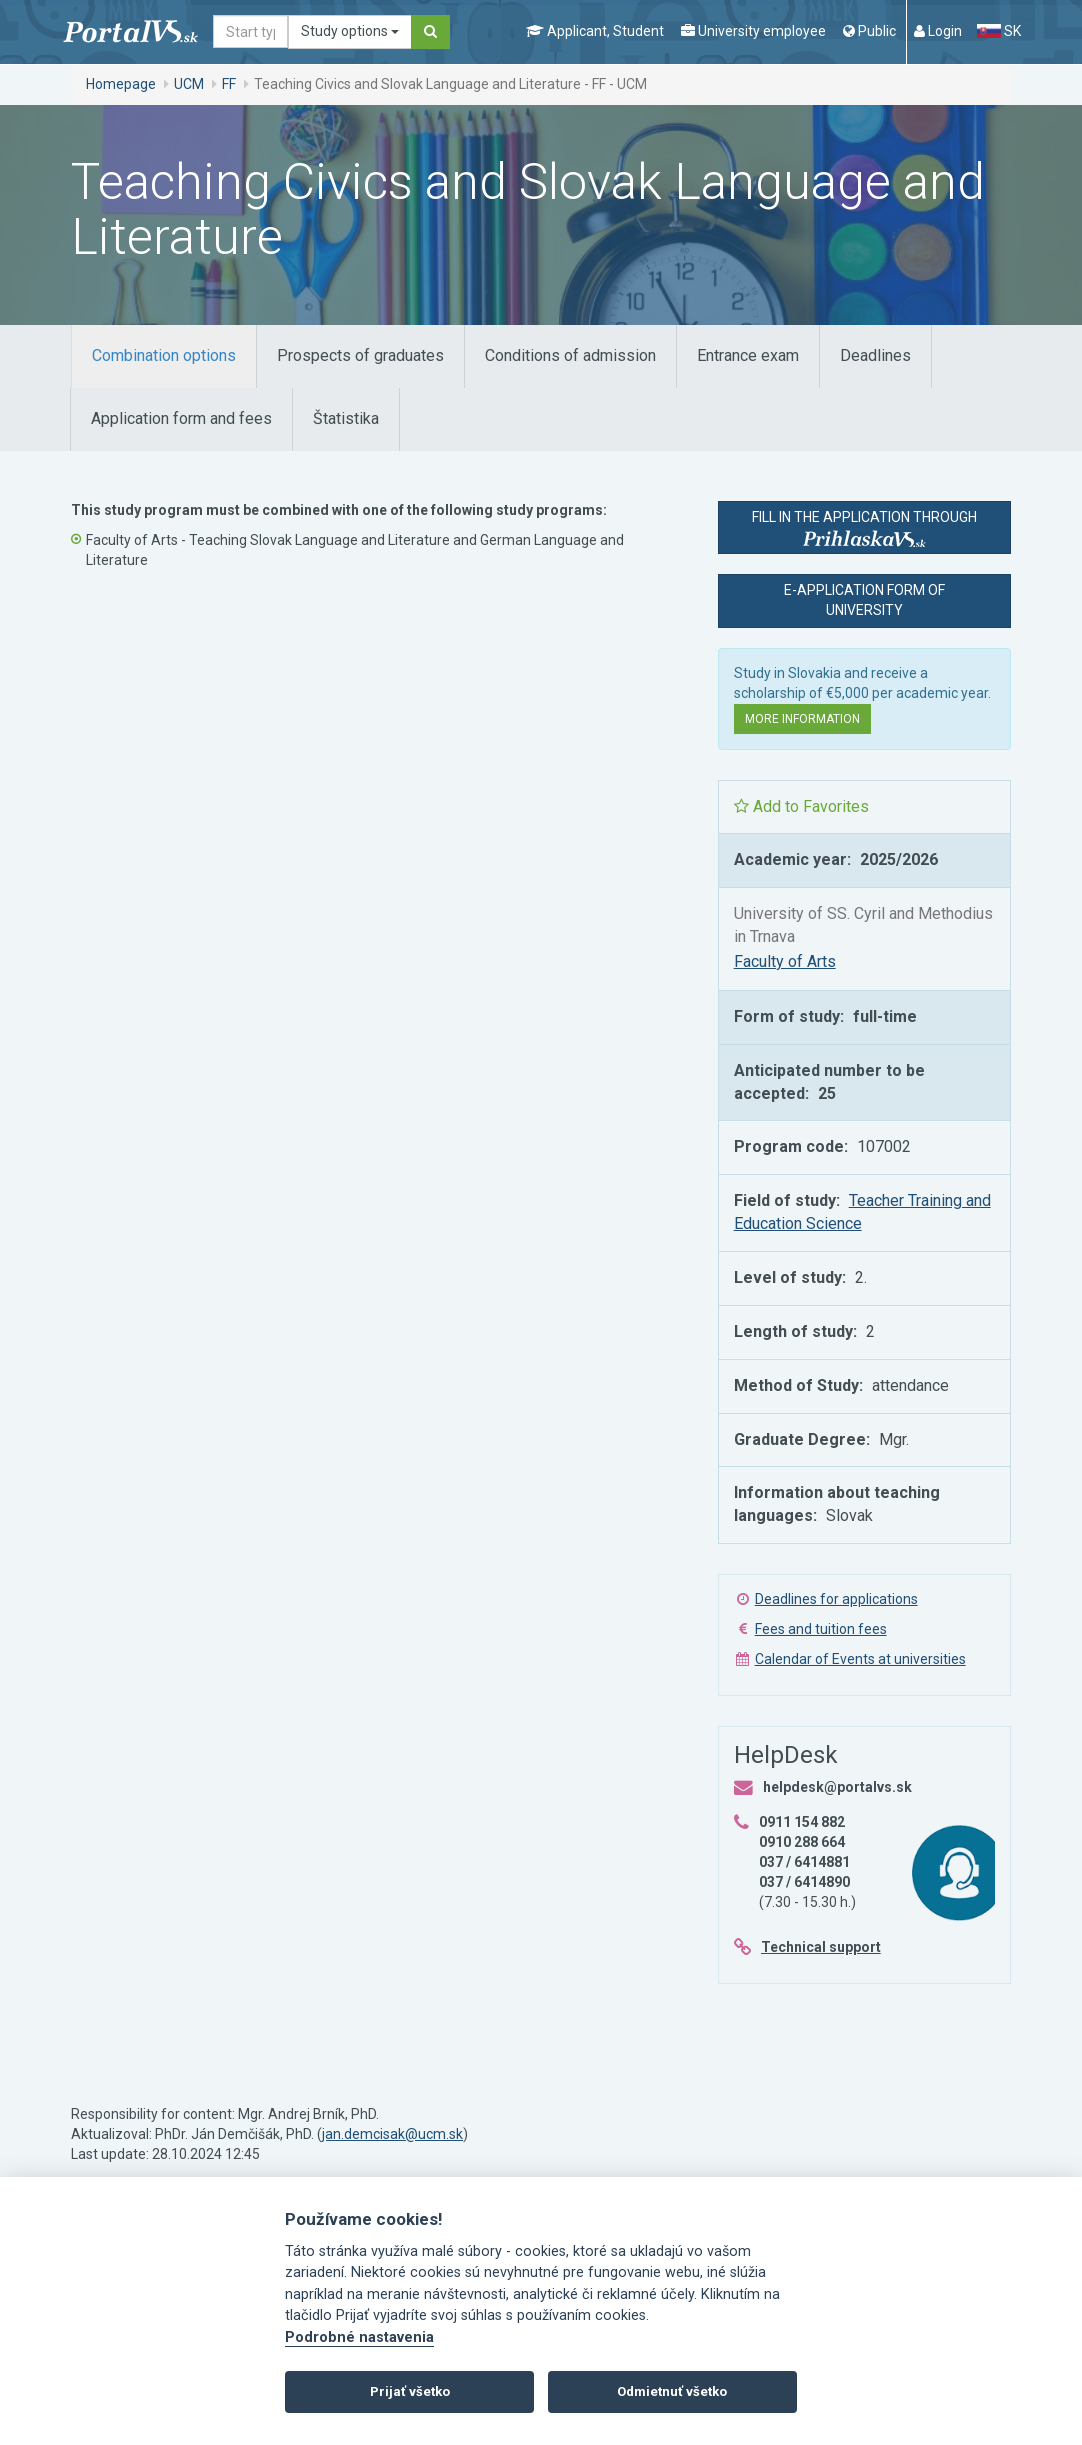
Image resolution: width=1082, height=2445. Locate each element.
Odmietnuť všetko (672, 2391)
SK (999, 31)
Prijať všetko (410, 2391)
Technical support (821, 1947)
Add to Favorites (801, 806)
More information (802, 719)
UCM (189, 84)
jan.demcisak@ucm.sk (392, 2134)
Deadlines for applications (836, 1599)
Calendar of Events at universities (860, 1659)
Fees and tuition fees (821, 1629)
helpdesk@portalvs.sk (837, 1787)
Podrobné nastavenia (359, 2337)
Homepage (121, 84)
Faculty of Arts (785, 961)
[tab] (164, 356)
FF (229, 84)
